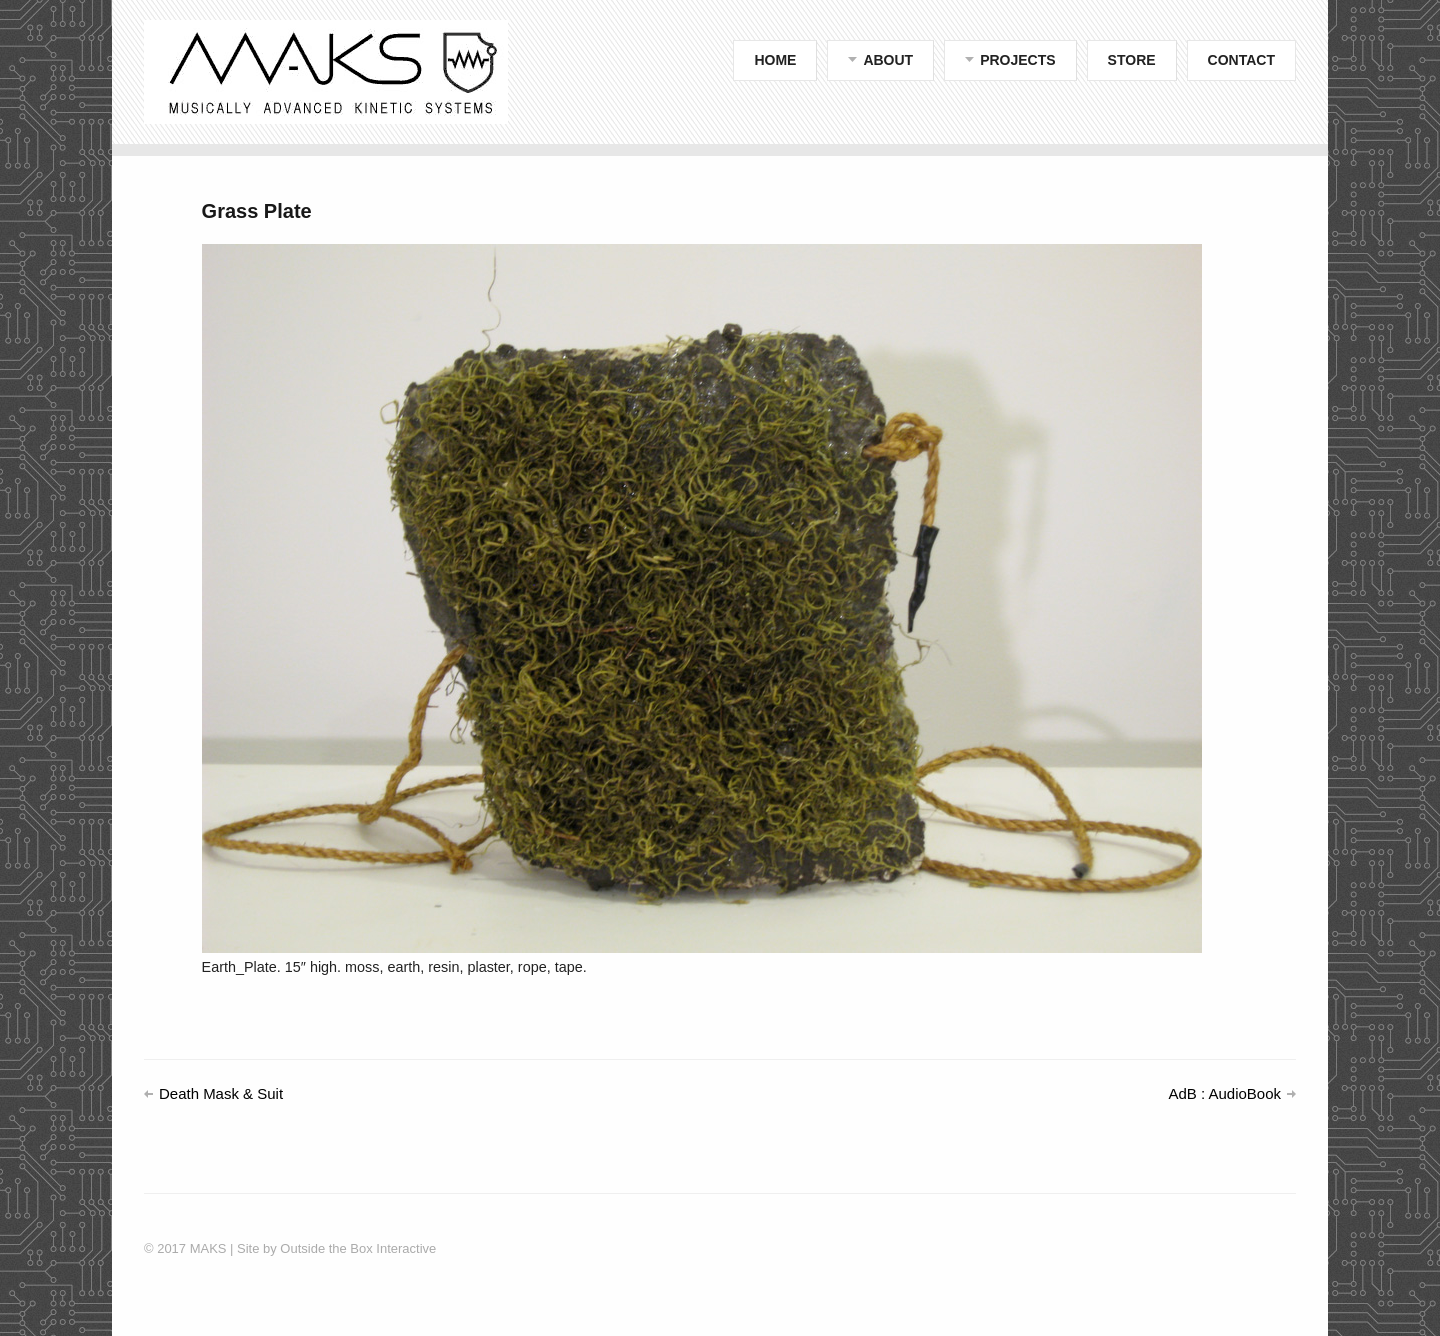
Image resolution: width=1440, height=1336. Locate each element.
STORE (1132, 60)
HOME (775, 60)
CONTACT (1241, 60)
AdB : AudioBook (1225, 1093)
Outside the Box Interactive (357, 1248)
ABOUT (888, 60)
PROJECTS (1017, 60)
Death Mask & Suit (221, 1093)
